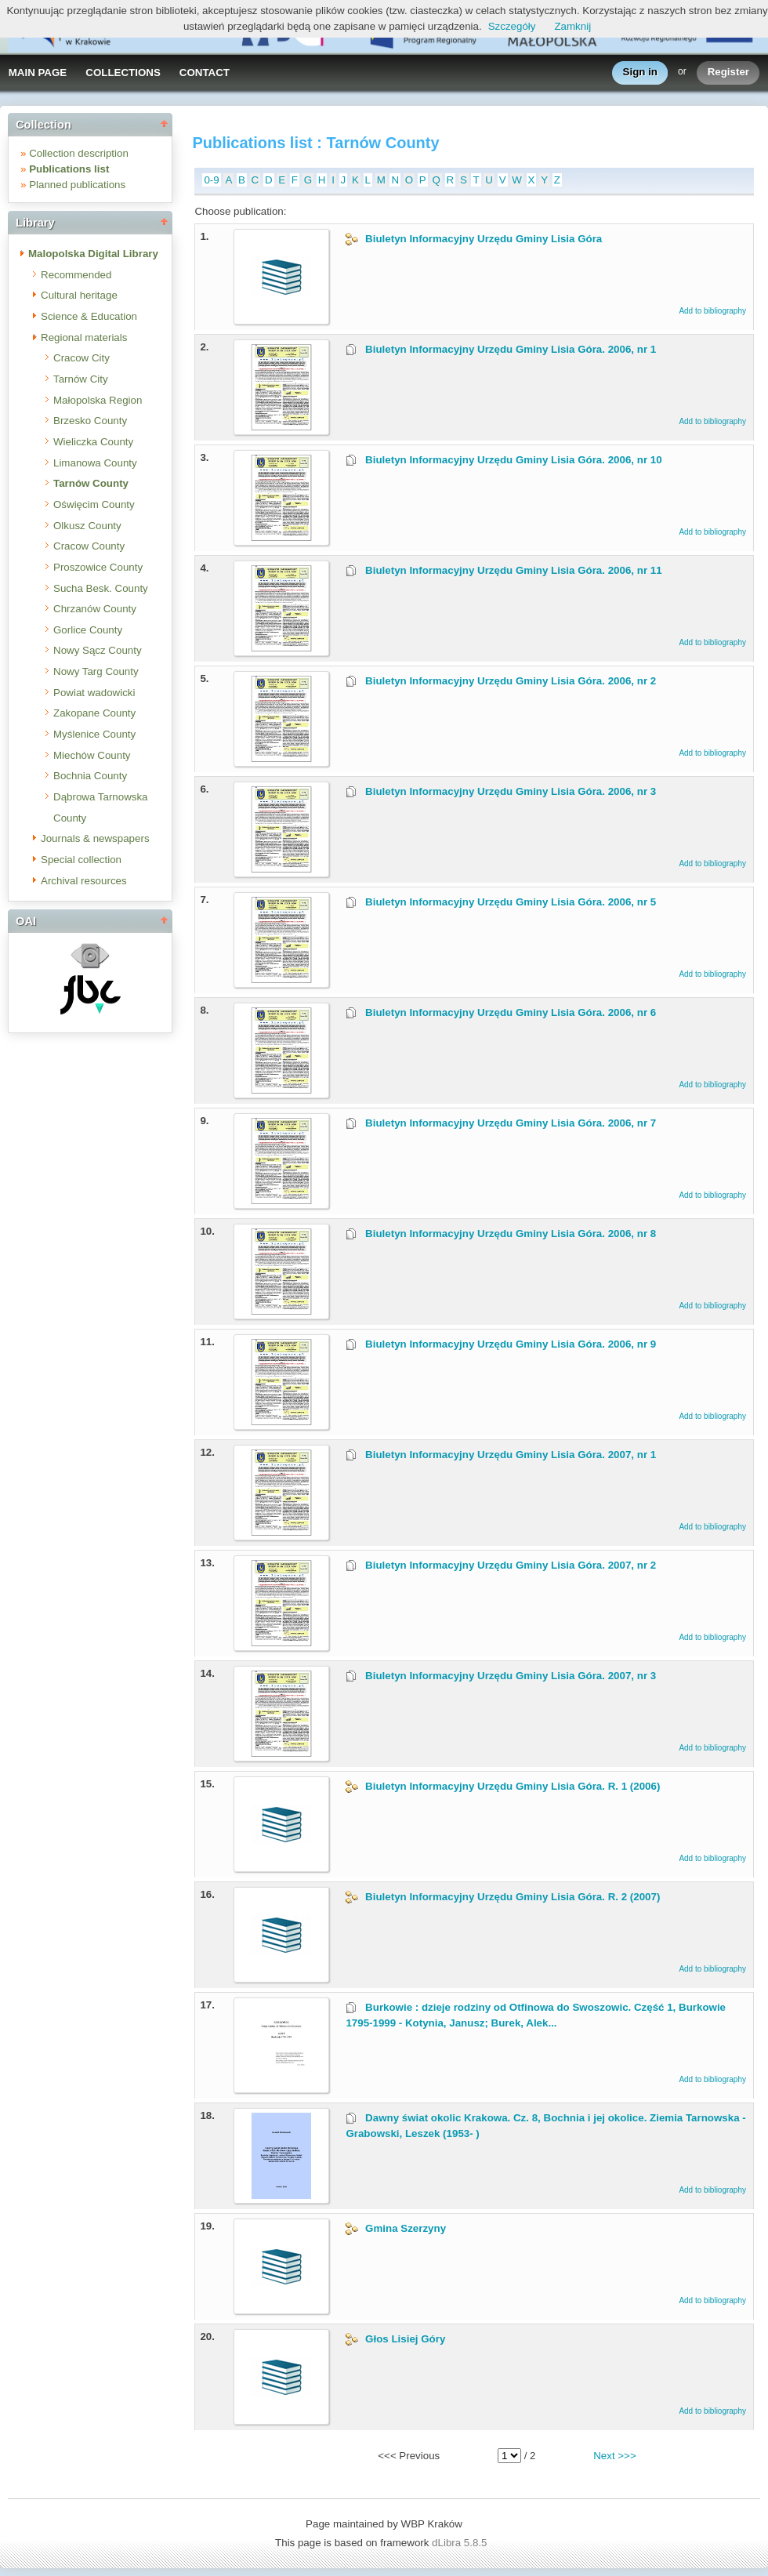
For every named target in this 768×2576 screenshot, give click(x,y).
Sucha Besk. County (100, 588)
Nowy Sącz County (97, 650)
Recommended (76, 275)
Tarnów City (80, 379)
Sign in (640, 72)
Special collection (81, 859)
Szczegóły (512, 26)
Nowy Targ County (96, 671)
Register (728, 72)
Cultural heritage (79, 295)
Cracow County (89, 546)
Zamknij (572, 26)
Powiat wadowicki (94, 692)
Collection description (79, 153)
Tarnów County (91, 483)
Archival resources (84, 881)
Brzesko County (90, 420)
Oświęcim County (94, 504)
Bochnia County (90, 776)
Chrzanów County (94, 609)
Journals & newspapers (95, 838)
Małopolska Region (97, 400)
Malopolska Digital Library (93, 253)
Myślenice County (94, 734)
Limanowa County (95, 463)
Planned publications (77, 184)
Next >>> (614, 2456)
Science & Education (89, 316)
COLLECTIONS (123, 72)
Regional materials (84, 337)
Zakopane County (94, 713)
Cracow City (81, 358)
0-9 (211, 180)
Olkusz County (87, 526)
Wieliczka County (93, 442)
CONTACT (204, 72)
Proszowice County (98, 567)
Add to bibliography (712, 311)
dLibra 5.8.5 (461, 2543)
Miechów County (92, 755)
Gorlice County (87, 630)
